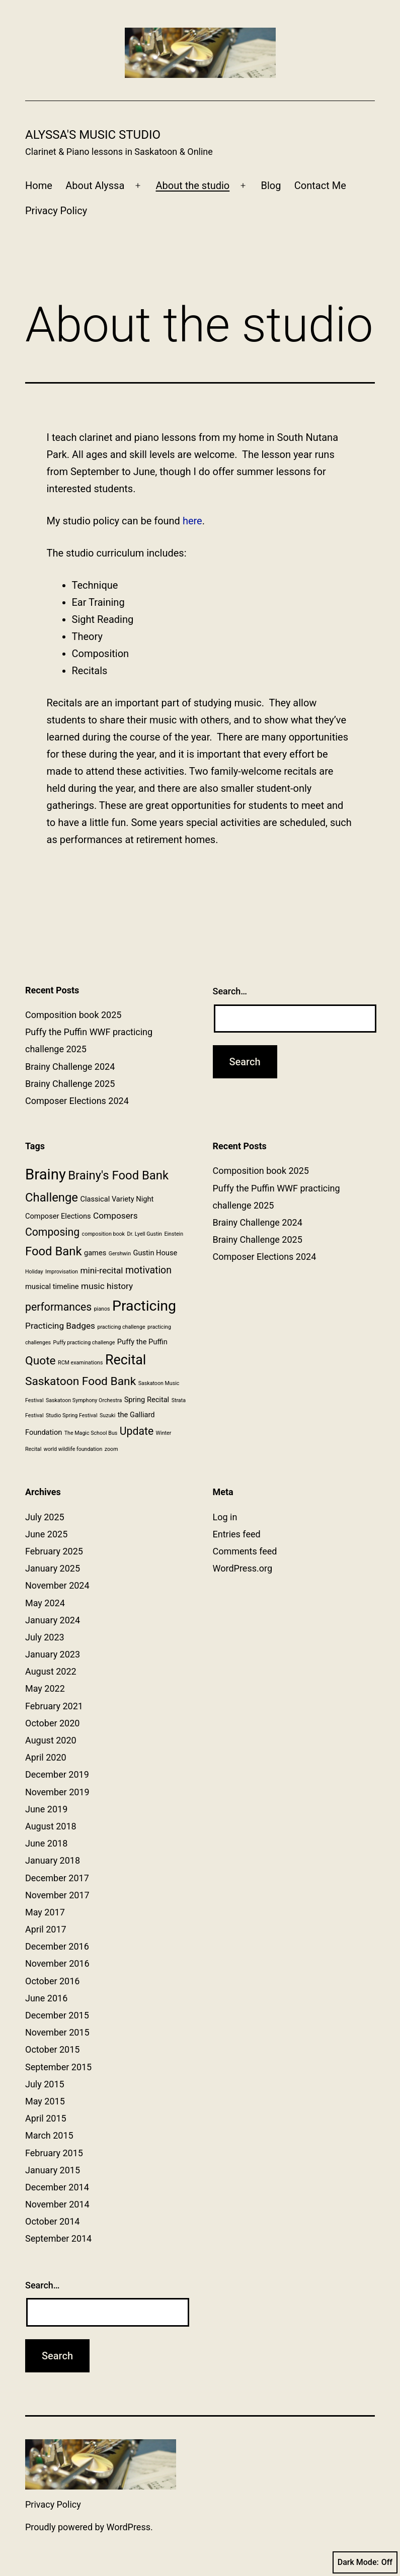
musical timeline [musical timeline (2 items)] (52, 1286)
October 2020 (52, 1723)
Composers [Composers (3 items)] (115, 1216)
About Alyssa (94, 185)
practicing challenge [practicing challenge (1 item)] (121, 1327)
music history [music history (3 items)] (107, 1286)
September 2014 (58, 2238)
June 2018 (46, 1843)
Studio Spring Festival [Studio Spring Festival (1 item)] (72, 1415)
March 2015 (49, 2135)
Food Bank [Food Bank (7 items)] (53, 1251)
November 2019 (57, 1792)
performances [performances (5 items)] (58, 1307)
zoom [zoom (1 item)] (111, 1449)
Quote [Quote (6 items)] (40, 1360)
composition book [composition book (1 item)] (103, 1234)
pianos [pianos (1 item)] (102, 1309)
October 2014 (52, 2221)
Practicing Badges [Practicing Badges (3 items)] (60, 1326)
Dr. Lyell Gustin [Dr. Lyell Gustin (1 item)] (144, 1234)
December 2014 (57, 2187)
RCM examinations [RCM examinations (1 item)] (80, 1362)
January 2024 (52, 1620)
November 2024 (57, 1585)
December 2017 (57, 1878)
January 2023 (52, 1654)
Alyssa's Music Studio (93, 135)
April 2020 (45, 1757)
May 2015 (45, 2101)
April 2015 (45, 2118)
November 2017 (57, 1895)
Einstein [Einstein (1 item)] (173, 1234)
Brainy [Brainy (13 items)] (45, 1174)
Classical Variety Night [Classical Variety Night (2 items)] (116, 1199)
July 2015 (44, 2084)
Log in (225, 1517)
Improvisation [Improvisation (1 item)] (61, 1271)
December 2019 (57, 1774)
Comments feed (245, 1551)
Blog (271, 185)
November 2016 (57, 1963)
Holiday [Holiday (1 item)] (34, 1271)
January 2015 (52, 2170)
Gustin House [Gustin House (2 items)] (155, 1252)
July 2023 (44, 1637)
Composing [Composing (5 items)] (52, 1232)
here (192, 521)
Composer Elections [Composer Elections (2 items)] (58, 1216)
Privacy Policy (56, 211)
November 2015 (57, 2032)
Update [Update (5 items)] (136, 1431)
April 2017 (45, 1929)
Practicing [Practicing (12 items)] (144, 1306)
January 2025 (52, 1568)
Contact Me (320, 185)
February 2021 (54, 1706)
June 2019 (46, 1809)
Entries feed (237, 1534)
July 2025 (44, 1517)
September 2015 (58, 2067)
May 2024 (45, 1603)
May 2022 (45, 1688)
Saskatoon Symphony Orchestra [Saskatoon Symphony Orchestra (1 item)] (84, 1400)
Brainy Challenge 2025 (70, 1083)
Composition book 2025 (73, 1014)
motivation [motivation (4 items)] (148, 1270)
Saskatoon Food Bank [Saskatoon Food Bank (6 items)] (80, 1381)
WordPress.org (243, 1568)
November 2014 (57, 2204)
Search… (230, 991)
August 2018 (50, 1826)
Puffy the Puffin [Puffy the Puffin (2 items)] (142, 1341)
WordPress (128, 2527)
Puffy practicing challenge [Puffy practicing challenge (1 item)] (84, 1342)
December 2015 (57, 2015)
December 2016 (57, 1946)
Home (38, 185)
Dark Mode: (365, 2562)
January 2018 (52, 1860)
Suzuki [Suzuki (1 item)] (107, 1415)
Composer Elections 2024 (77, 1100)
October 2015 (52, 2049)
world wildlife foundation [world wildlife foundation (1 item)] (73, 1449)
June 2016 (46, 1998)
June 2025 (46, 1534)
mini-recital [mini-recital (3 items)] (101, 1270)
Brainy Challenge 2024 (70, 1066)
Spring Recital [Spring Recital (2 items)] (147, 1399)
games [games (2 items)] (95, 1252)
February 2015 (54, 2153)
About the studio (193, 185)
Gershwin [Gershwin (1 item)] (120, 1253)
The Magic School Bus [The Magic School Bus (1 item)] (91, 1433)
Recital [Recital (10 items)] (125, 1360)
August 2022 (50, 1671)
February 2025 (54, 1551)
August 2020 (50, 1740)
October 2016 (52, 1981)
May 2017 (45, 1912)
